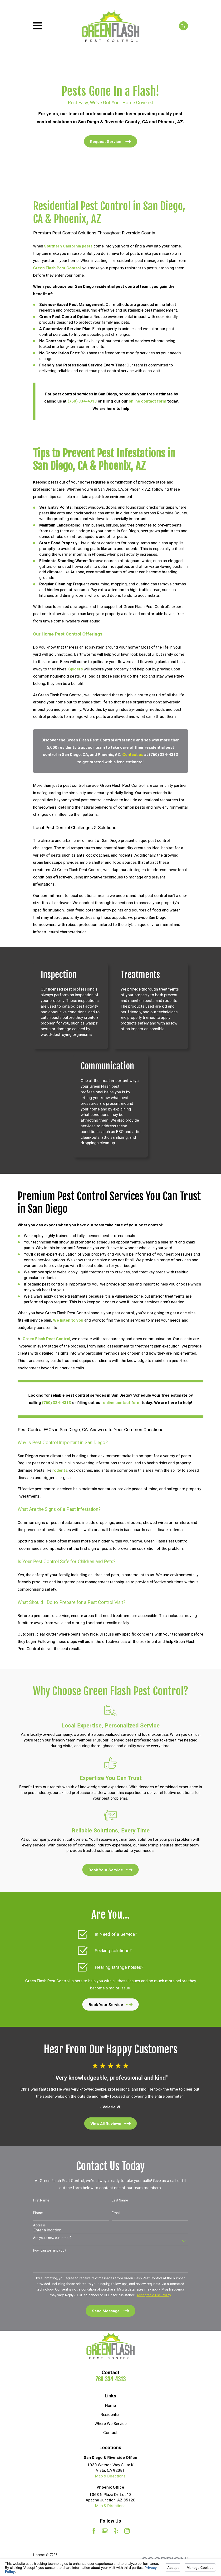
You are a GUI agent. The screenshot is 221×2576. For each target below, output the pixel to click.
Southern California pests (68, 246)
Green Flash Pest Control (57, 268)
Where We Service (110, 2423)
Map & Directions (110, 2476)
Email (116, 2213)
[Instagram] (127, 2531)
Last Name (120, 2200)
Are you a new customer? (52, 2238)
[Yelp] (116, 2531)
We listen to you (68, 1320)
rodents (59, 1470)
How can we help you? (49, 2250)
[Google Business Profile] (105, 2531)
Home (110, 2405)
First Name (41, 2200)
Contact (110, 2432)
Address (39, 2225)
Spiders (75, 669)
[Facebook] (94, 2531)
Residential (110, 2414)
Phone (38, 2213)
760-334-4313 (110, 2379)
